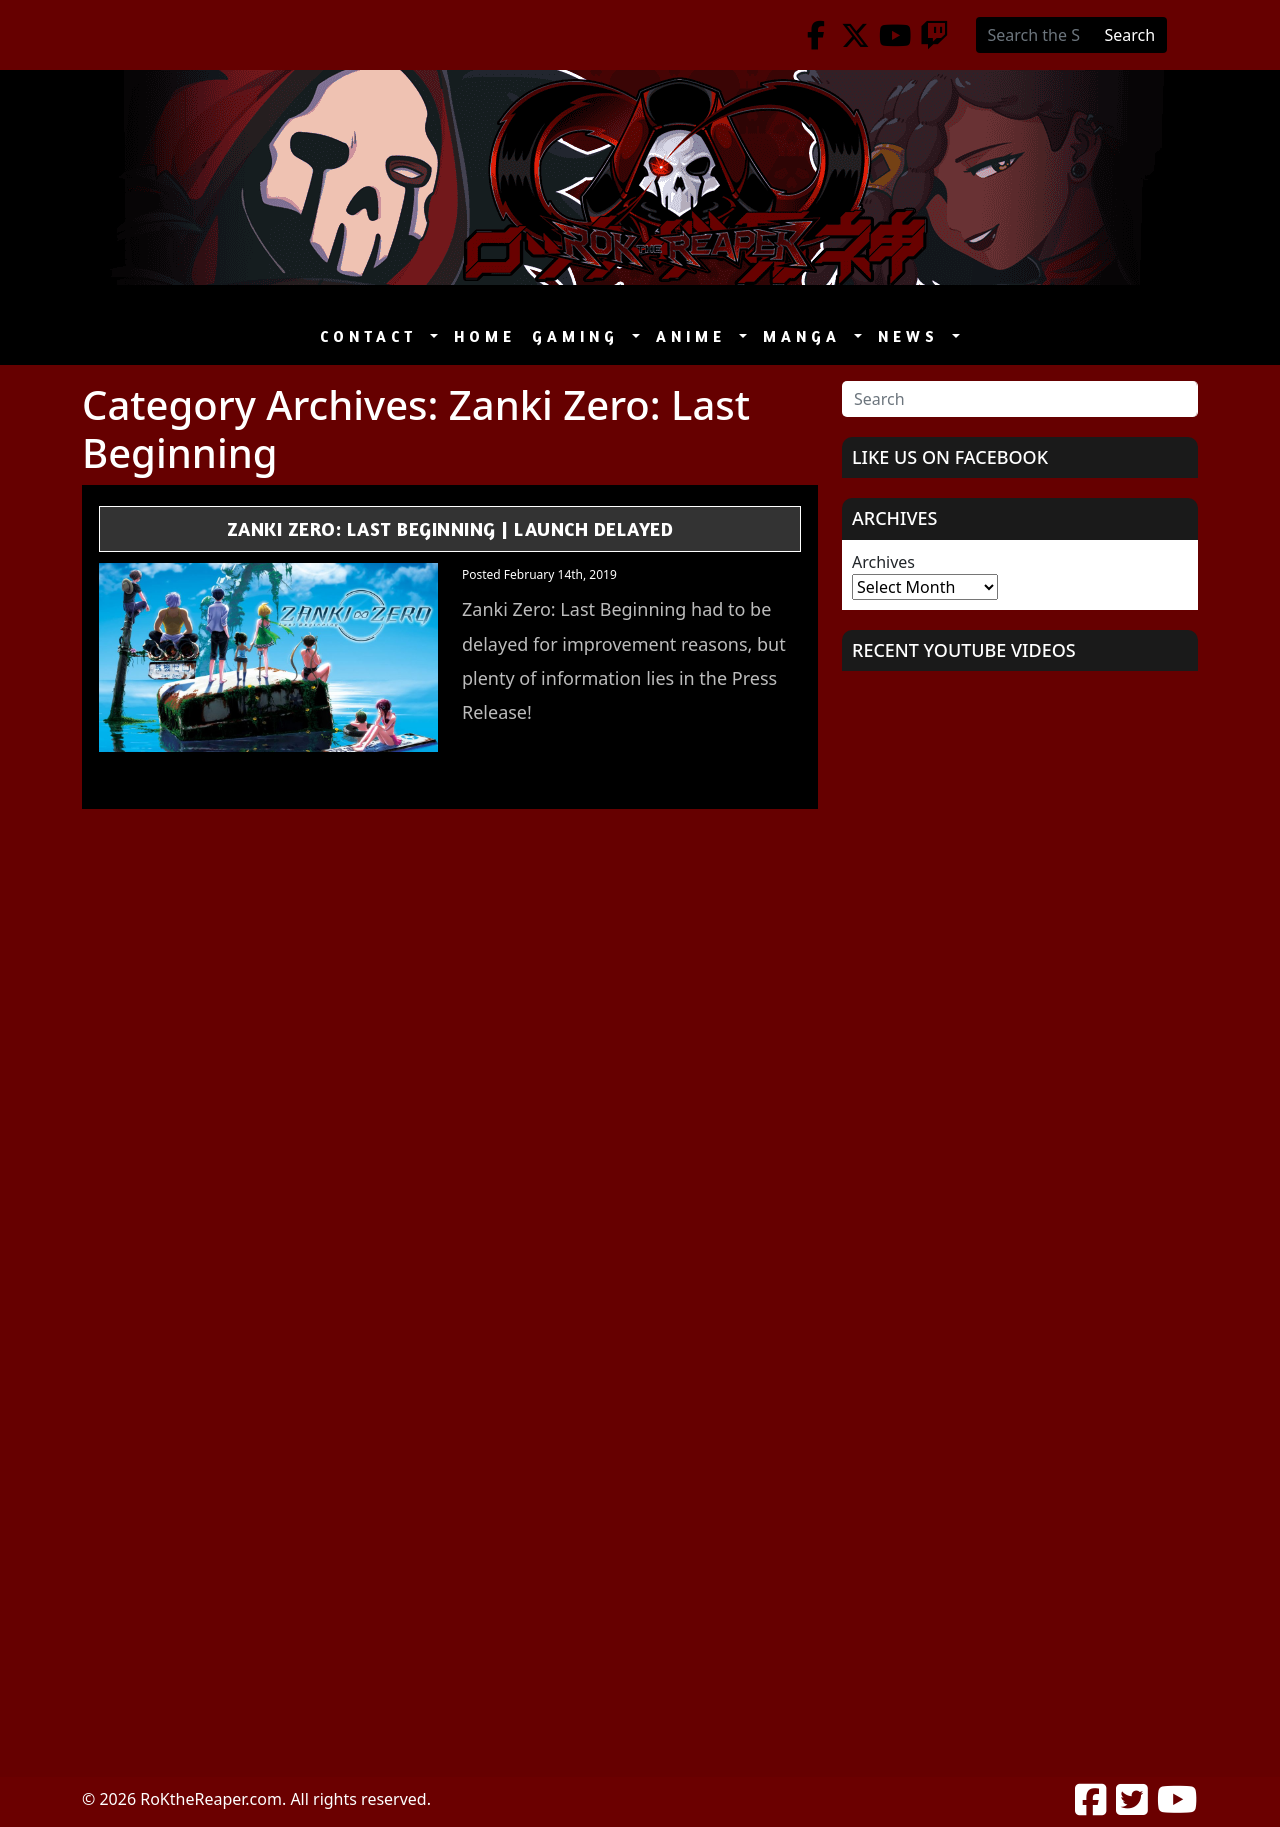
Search (1130, 35)
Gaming (580, 336)
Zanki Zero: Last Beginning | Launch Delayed (450, 528)
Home (485, 336)
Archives (883, 562)
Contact (373, 336)
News (913, 336)
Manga (806, 336)
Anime (695, 336)
